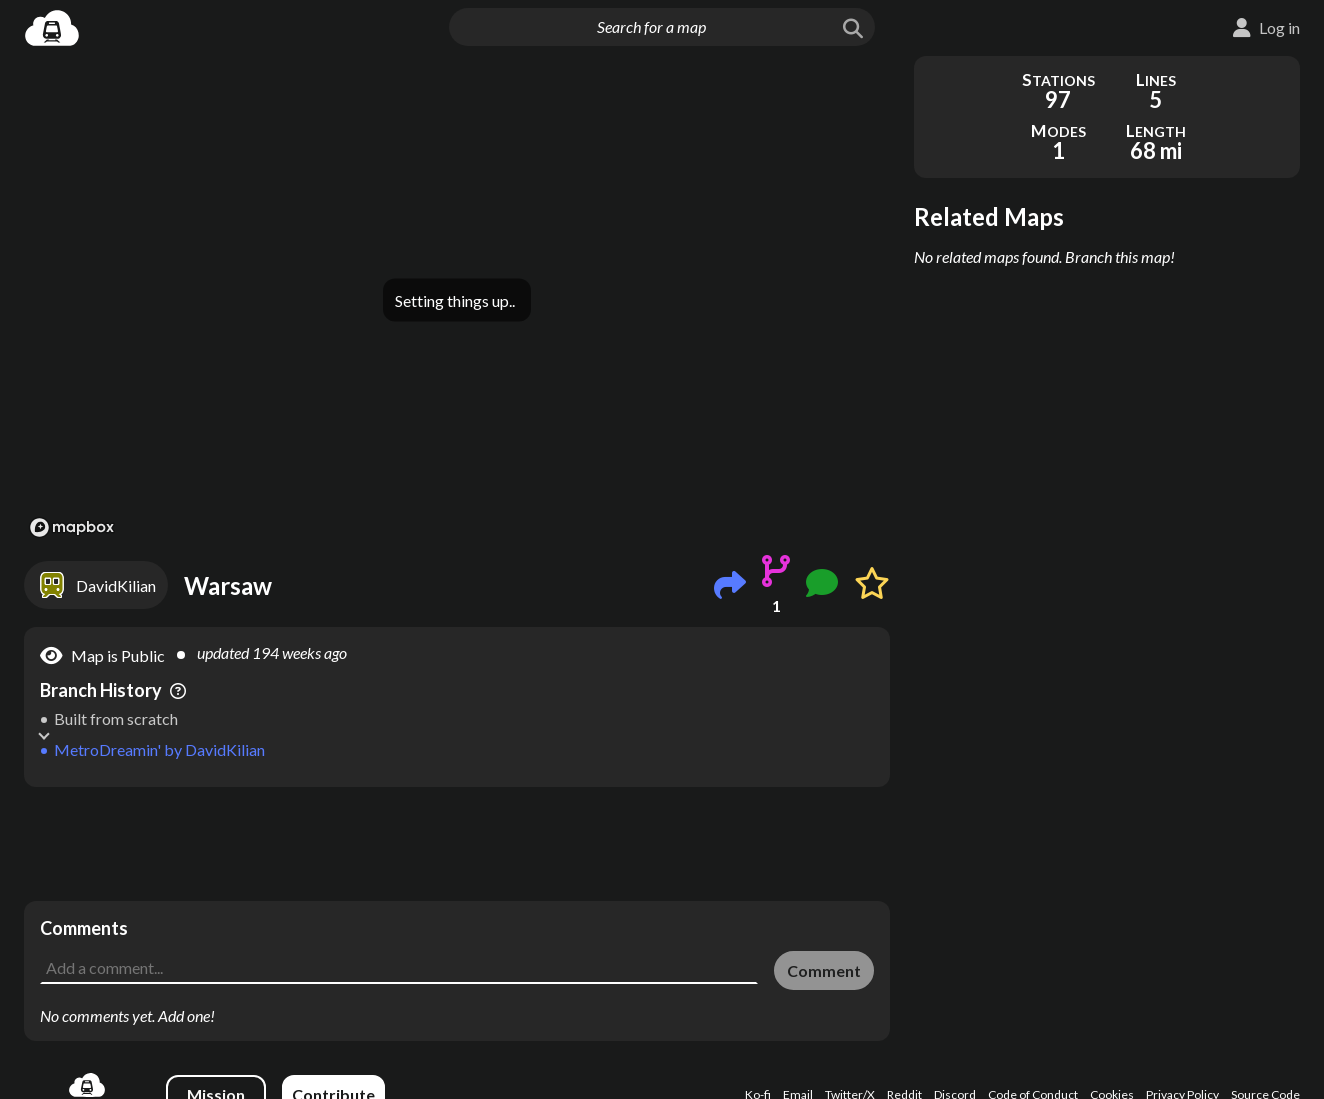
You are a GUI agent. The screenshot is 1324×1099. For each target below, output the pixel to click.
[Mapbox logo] (72, 527)
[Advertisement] (457, 844)
